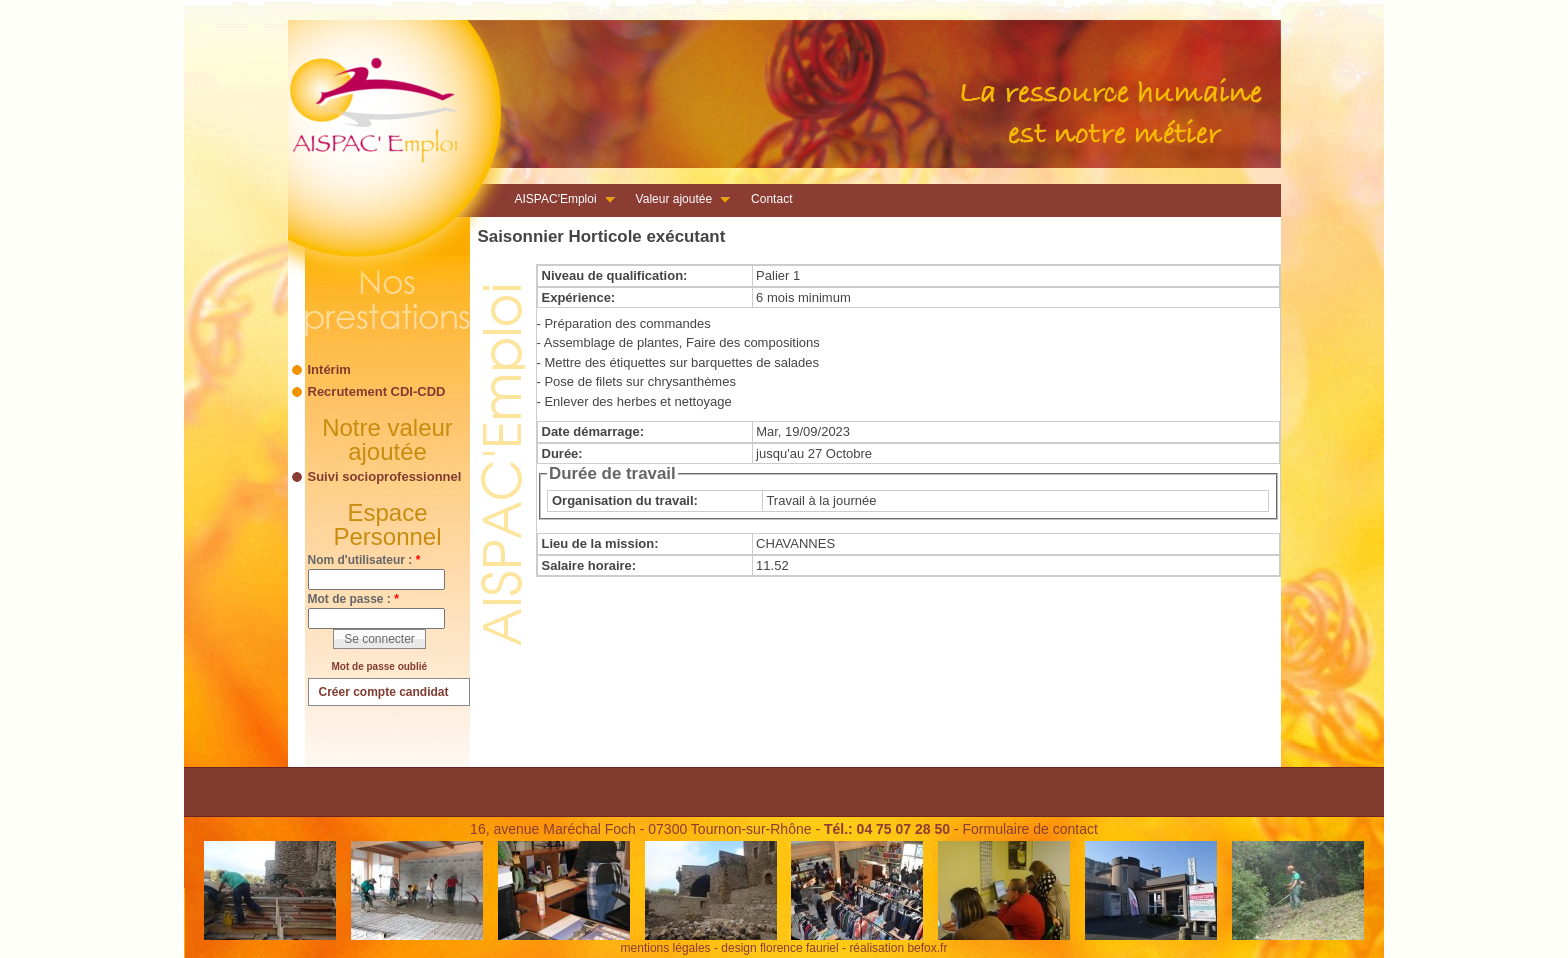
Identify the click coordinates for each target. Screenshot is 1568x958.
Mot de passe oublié (380, 666)
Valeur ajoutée (677, 201)
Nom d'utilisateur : (364, 560)
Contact (771, 199)
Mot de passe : (353, 599)
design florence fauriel (779, 948)
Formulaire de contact (1029, 829)
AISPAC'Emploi (559, 201)
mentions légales (666, 948)
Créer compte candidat (384, 692)
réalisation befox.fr (898, 948)
